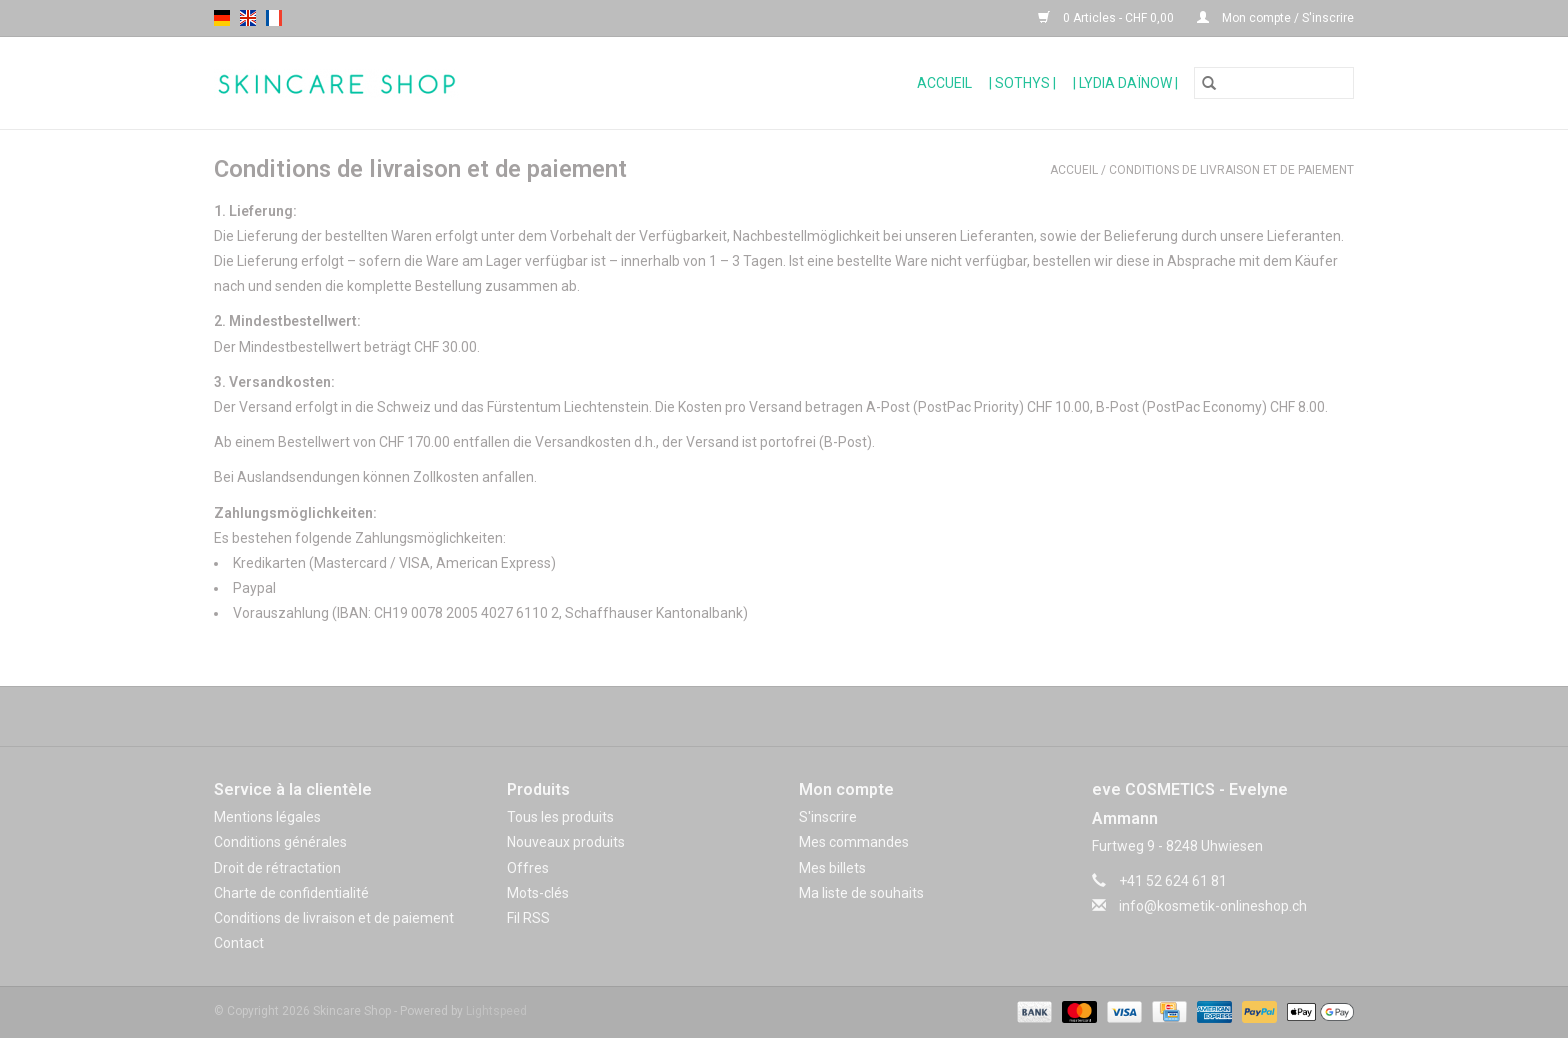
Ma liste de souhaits (861, 893)
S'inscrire (828, 817)
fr (274, 18)
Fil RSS (528, 918)
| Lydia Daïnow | (1125, 83)
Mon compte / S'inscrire (1275, 18)
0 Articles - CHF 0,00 (1107, 18)
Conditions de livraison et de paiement (1231, 170)
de (222, 18)
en (248, 18)
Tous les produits (560, 817)
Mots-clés (538, 893)
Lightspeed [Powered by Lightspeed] (496, 1011)
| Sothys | (1022, 83)
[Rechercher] (1274, 83)
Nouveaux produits (566, 842)
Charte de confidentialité (291, 893)
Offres (528, 868)
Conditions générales (280, 842)
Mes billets (832, 868)
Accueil (944, 83)
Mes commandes (854, 842)
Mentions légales (267, 817)
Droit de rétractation (277, 868)
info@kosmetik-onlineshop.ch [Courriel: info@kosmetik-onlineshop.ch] (1213, 906)
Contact (239, 943)
